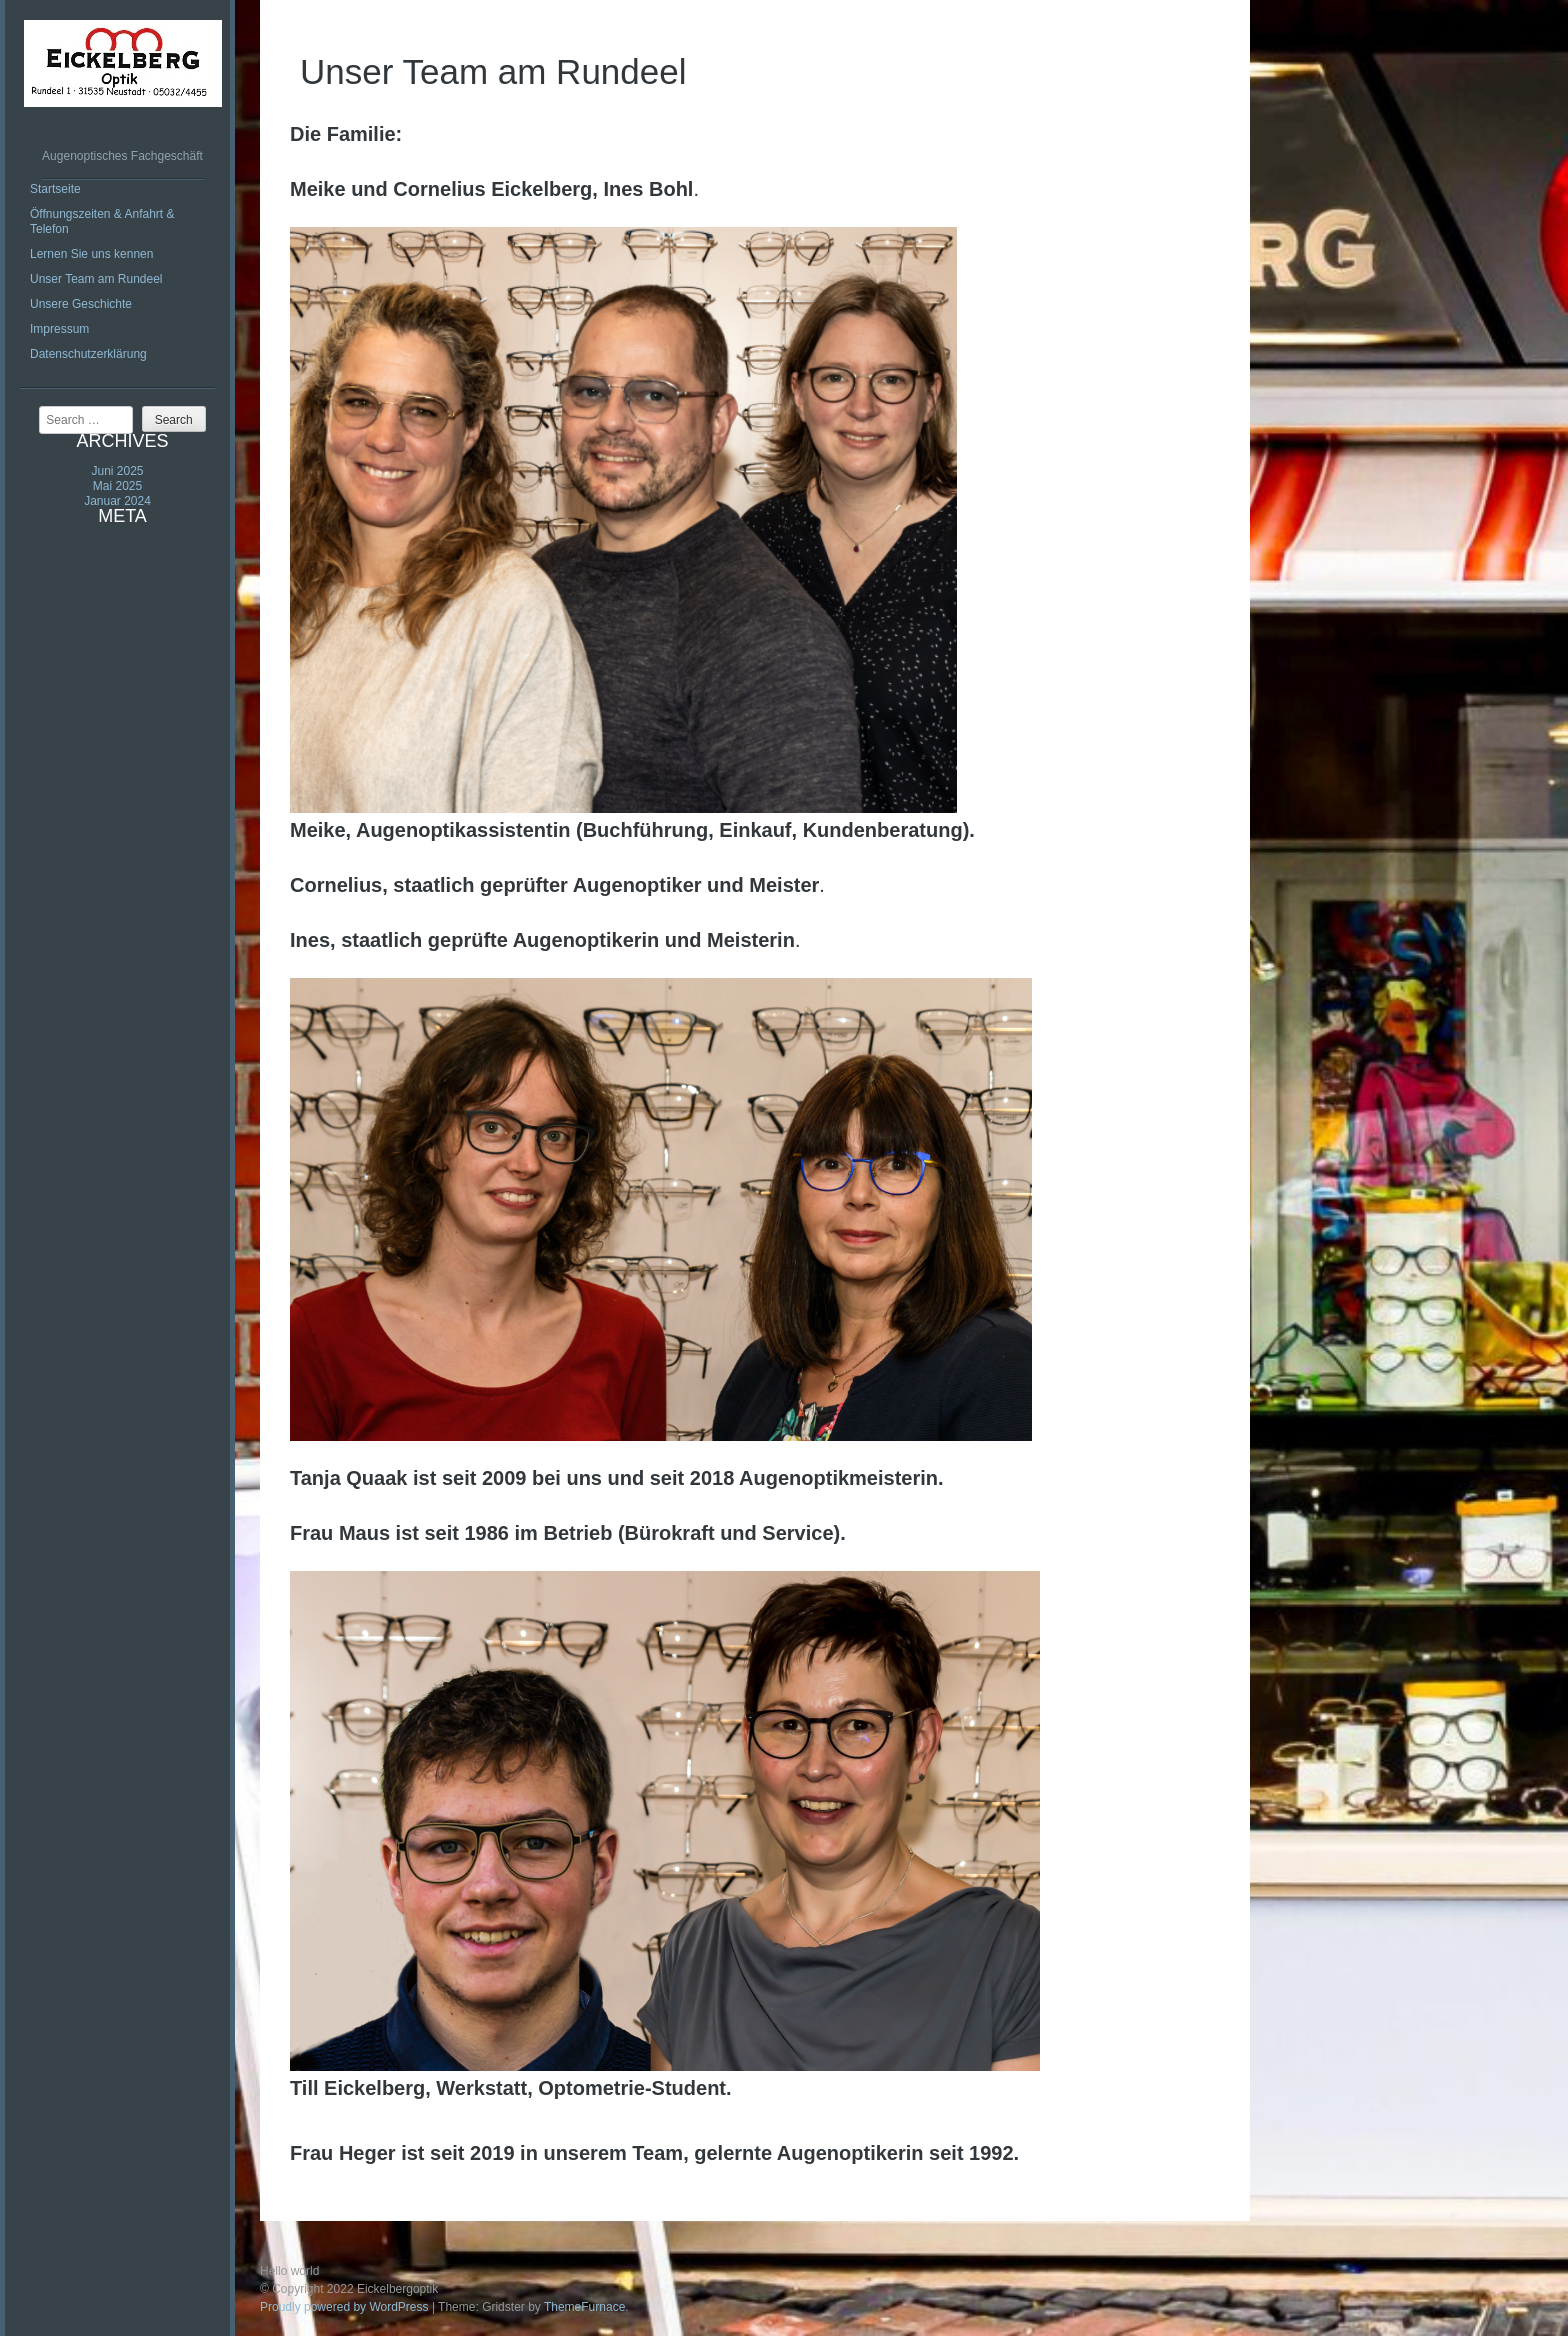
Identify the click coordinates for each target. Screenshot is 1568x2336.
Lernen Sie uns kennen (91, 254)
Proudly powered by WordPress (344, 2307)
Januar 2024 (117, 501)
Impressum (59, 329)
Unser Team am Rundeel (96, 279)
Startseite (55, 189)
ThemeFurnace (584, 2307)
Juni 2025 (117, 471)
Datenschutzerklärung (88, 354)
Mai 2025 (117, 486)
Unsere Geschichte (81, 304)
